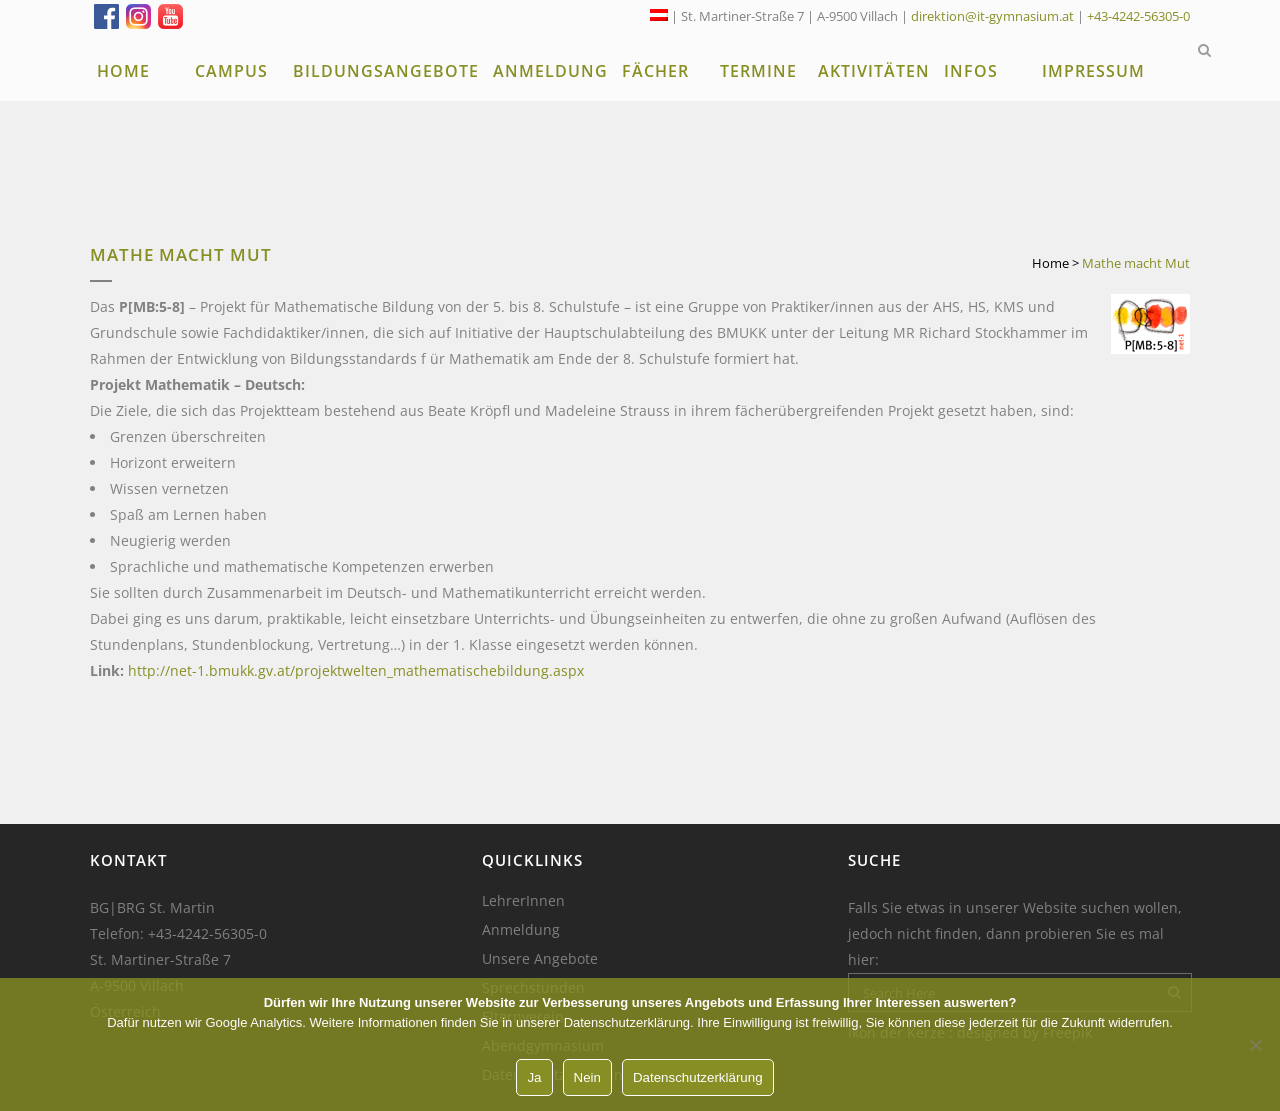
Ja (534, 1077)
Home (1050, 263)
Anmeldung (521, 930)
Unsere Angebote (540, 959)
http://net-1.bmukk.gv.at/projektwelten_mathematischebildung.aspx (356, 670)
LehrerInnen (523, 901)
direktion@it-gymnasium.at (992, 16)
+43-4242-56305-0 (1138, 16)
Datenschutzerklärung (698, 1077)
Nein (587, 1077)
